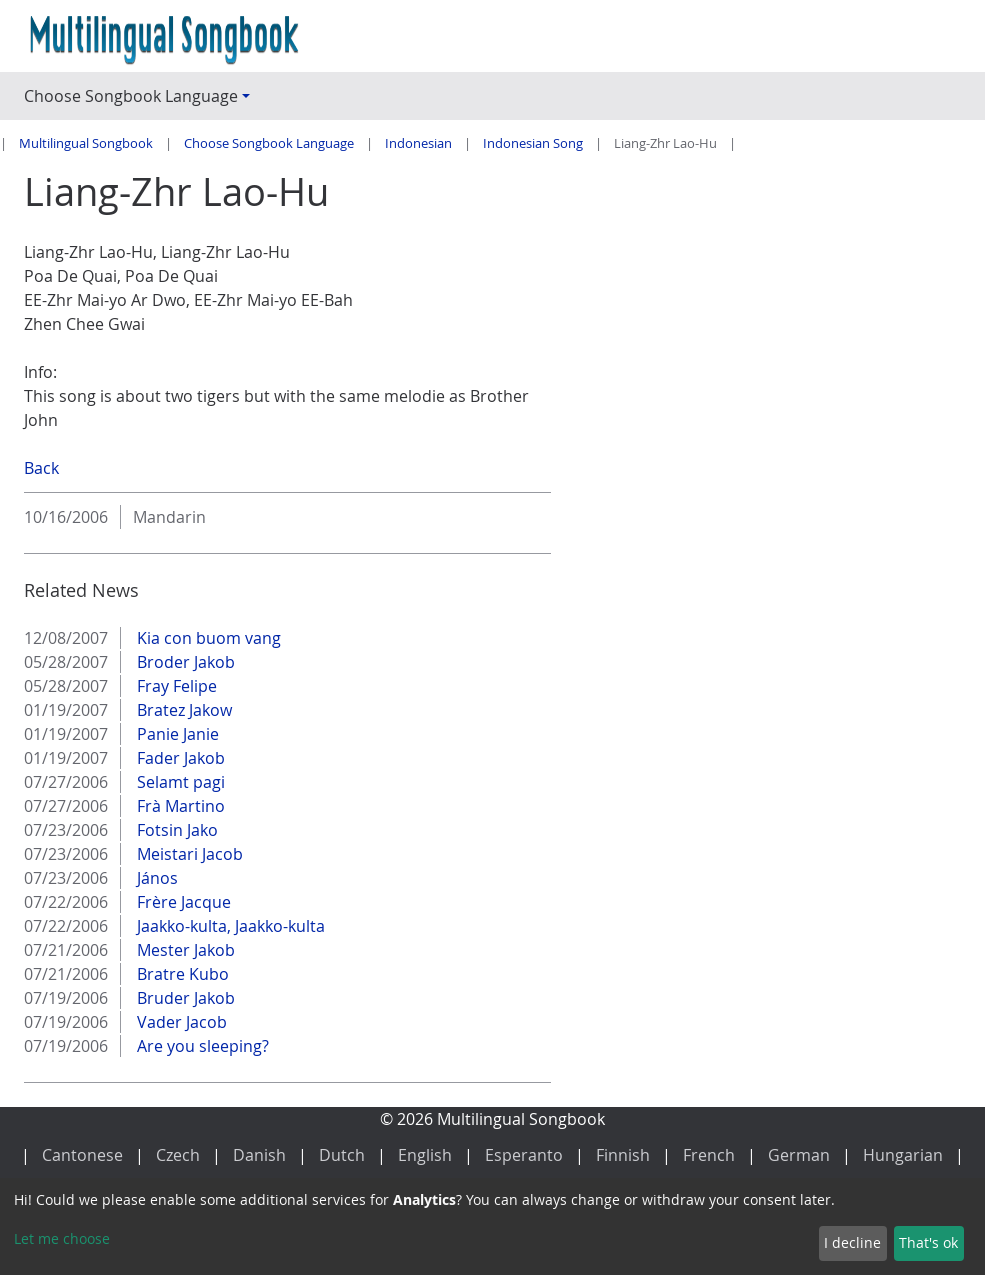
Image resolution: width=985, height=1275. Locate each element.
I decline (852, 1242)
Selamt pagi (179, 782)
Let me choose (62, 1238)
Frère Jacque (182, 902)
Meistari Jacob (188, 854)
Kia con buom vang (207, 638)
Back (41, 468)
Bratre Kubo (181, 974)
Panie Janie (176, 734)
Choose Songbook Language (269, 143)
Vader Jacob (180, 1022)
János (155, 878)
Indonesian (418, 143)
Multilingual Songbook (86, 143)
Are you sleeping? (201, 1046)
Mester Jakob (184, 950)
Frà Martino (179, 806)
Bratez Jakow (182, 710)
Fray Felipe (175, 686)
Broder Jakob (184, 662)
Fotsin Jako (175, 830)
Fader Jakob (179, 758)
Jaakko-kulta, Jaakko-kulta (229, 926)
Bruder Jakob (184, 998)
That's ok (928, 1242)
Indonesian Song (533, 143)
